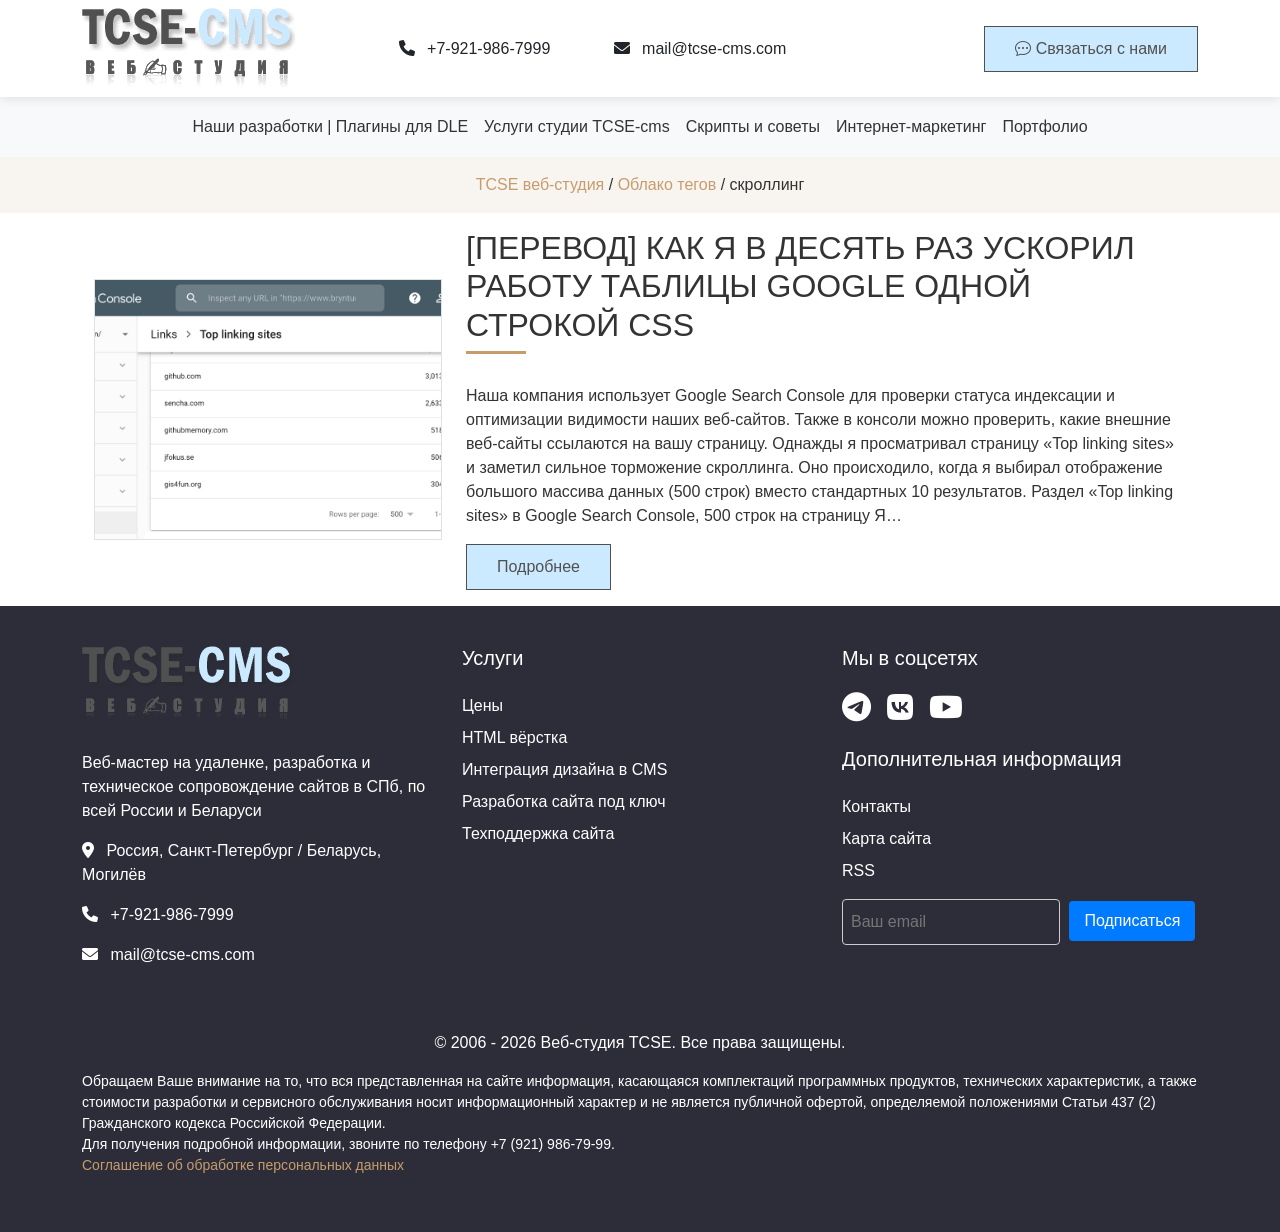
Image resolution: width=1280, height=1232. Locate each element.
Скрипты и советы (753, 126)
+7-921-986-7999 (475, 48)
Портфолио (1044, 126)
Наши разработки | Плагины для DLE (330, 126)
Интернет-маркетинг (911, 126)
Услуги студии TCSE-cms (577, 126)
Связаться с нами (1091, 48)
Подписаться (1132, 920)
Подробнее (538, 566)
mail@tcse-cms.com (700, 48)
